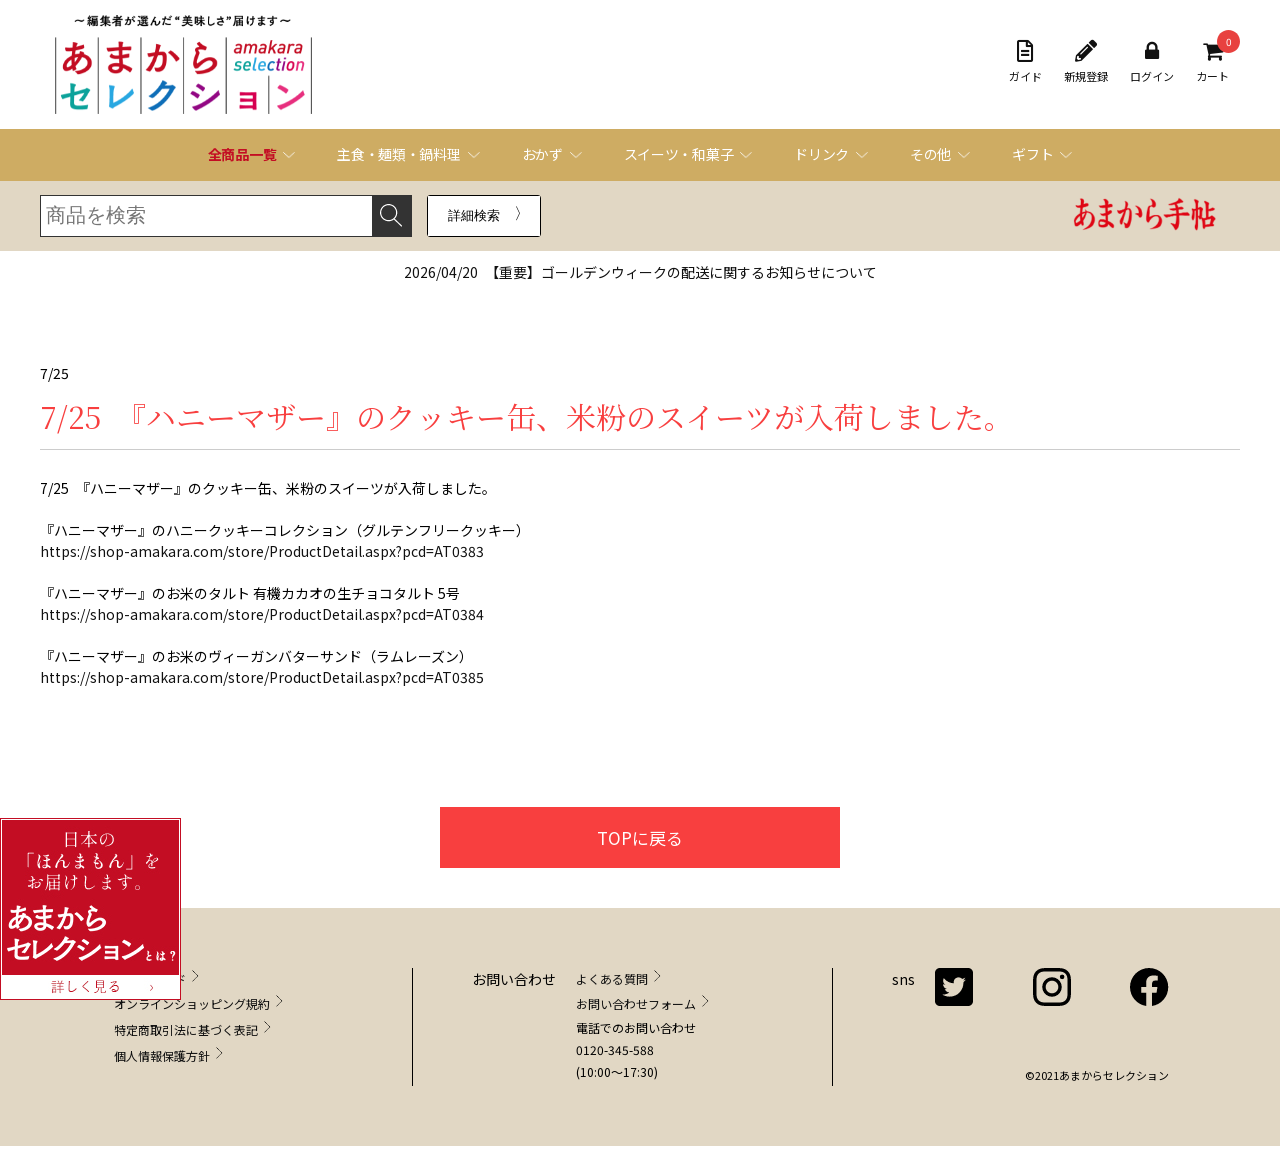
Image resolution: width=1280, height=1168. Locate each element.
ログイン (1152, 62)
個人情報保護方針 (162, 1055)
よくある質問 (612, 978)
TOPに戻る (640, 837)
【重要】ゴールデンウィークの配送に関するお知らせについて (640, 272)
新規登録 (1086, 62)
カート (1212, 62)
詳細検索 (474, 215)
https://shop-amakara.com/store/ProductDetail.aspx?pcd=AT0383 (262, 551)
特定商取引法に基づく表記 (186, 1029)
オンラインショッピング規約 (192, 1004)
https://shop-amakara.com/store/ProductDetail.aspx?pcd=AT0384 (262, 614)
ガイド (1025, 62)
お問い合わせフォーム (636, 1003)
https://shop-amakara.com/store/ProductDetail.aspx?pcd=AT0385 (262, 677)
